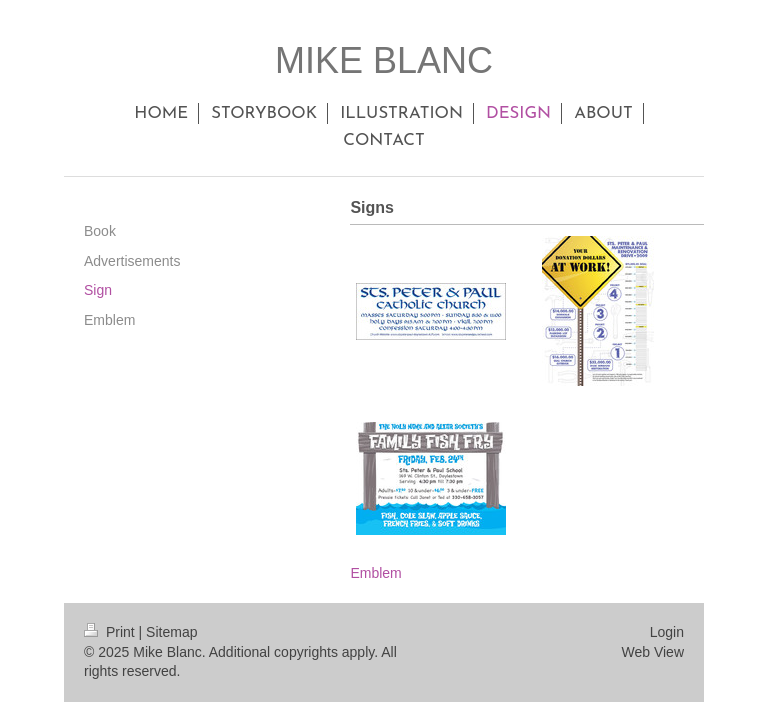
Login (667, 632)
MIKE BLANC (384, 60)
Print (111, 632)
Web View (652, 652)
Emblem (375, 573)
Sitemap (171, 632)
